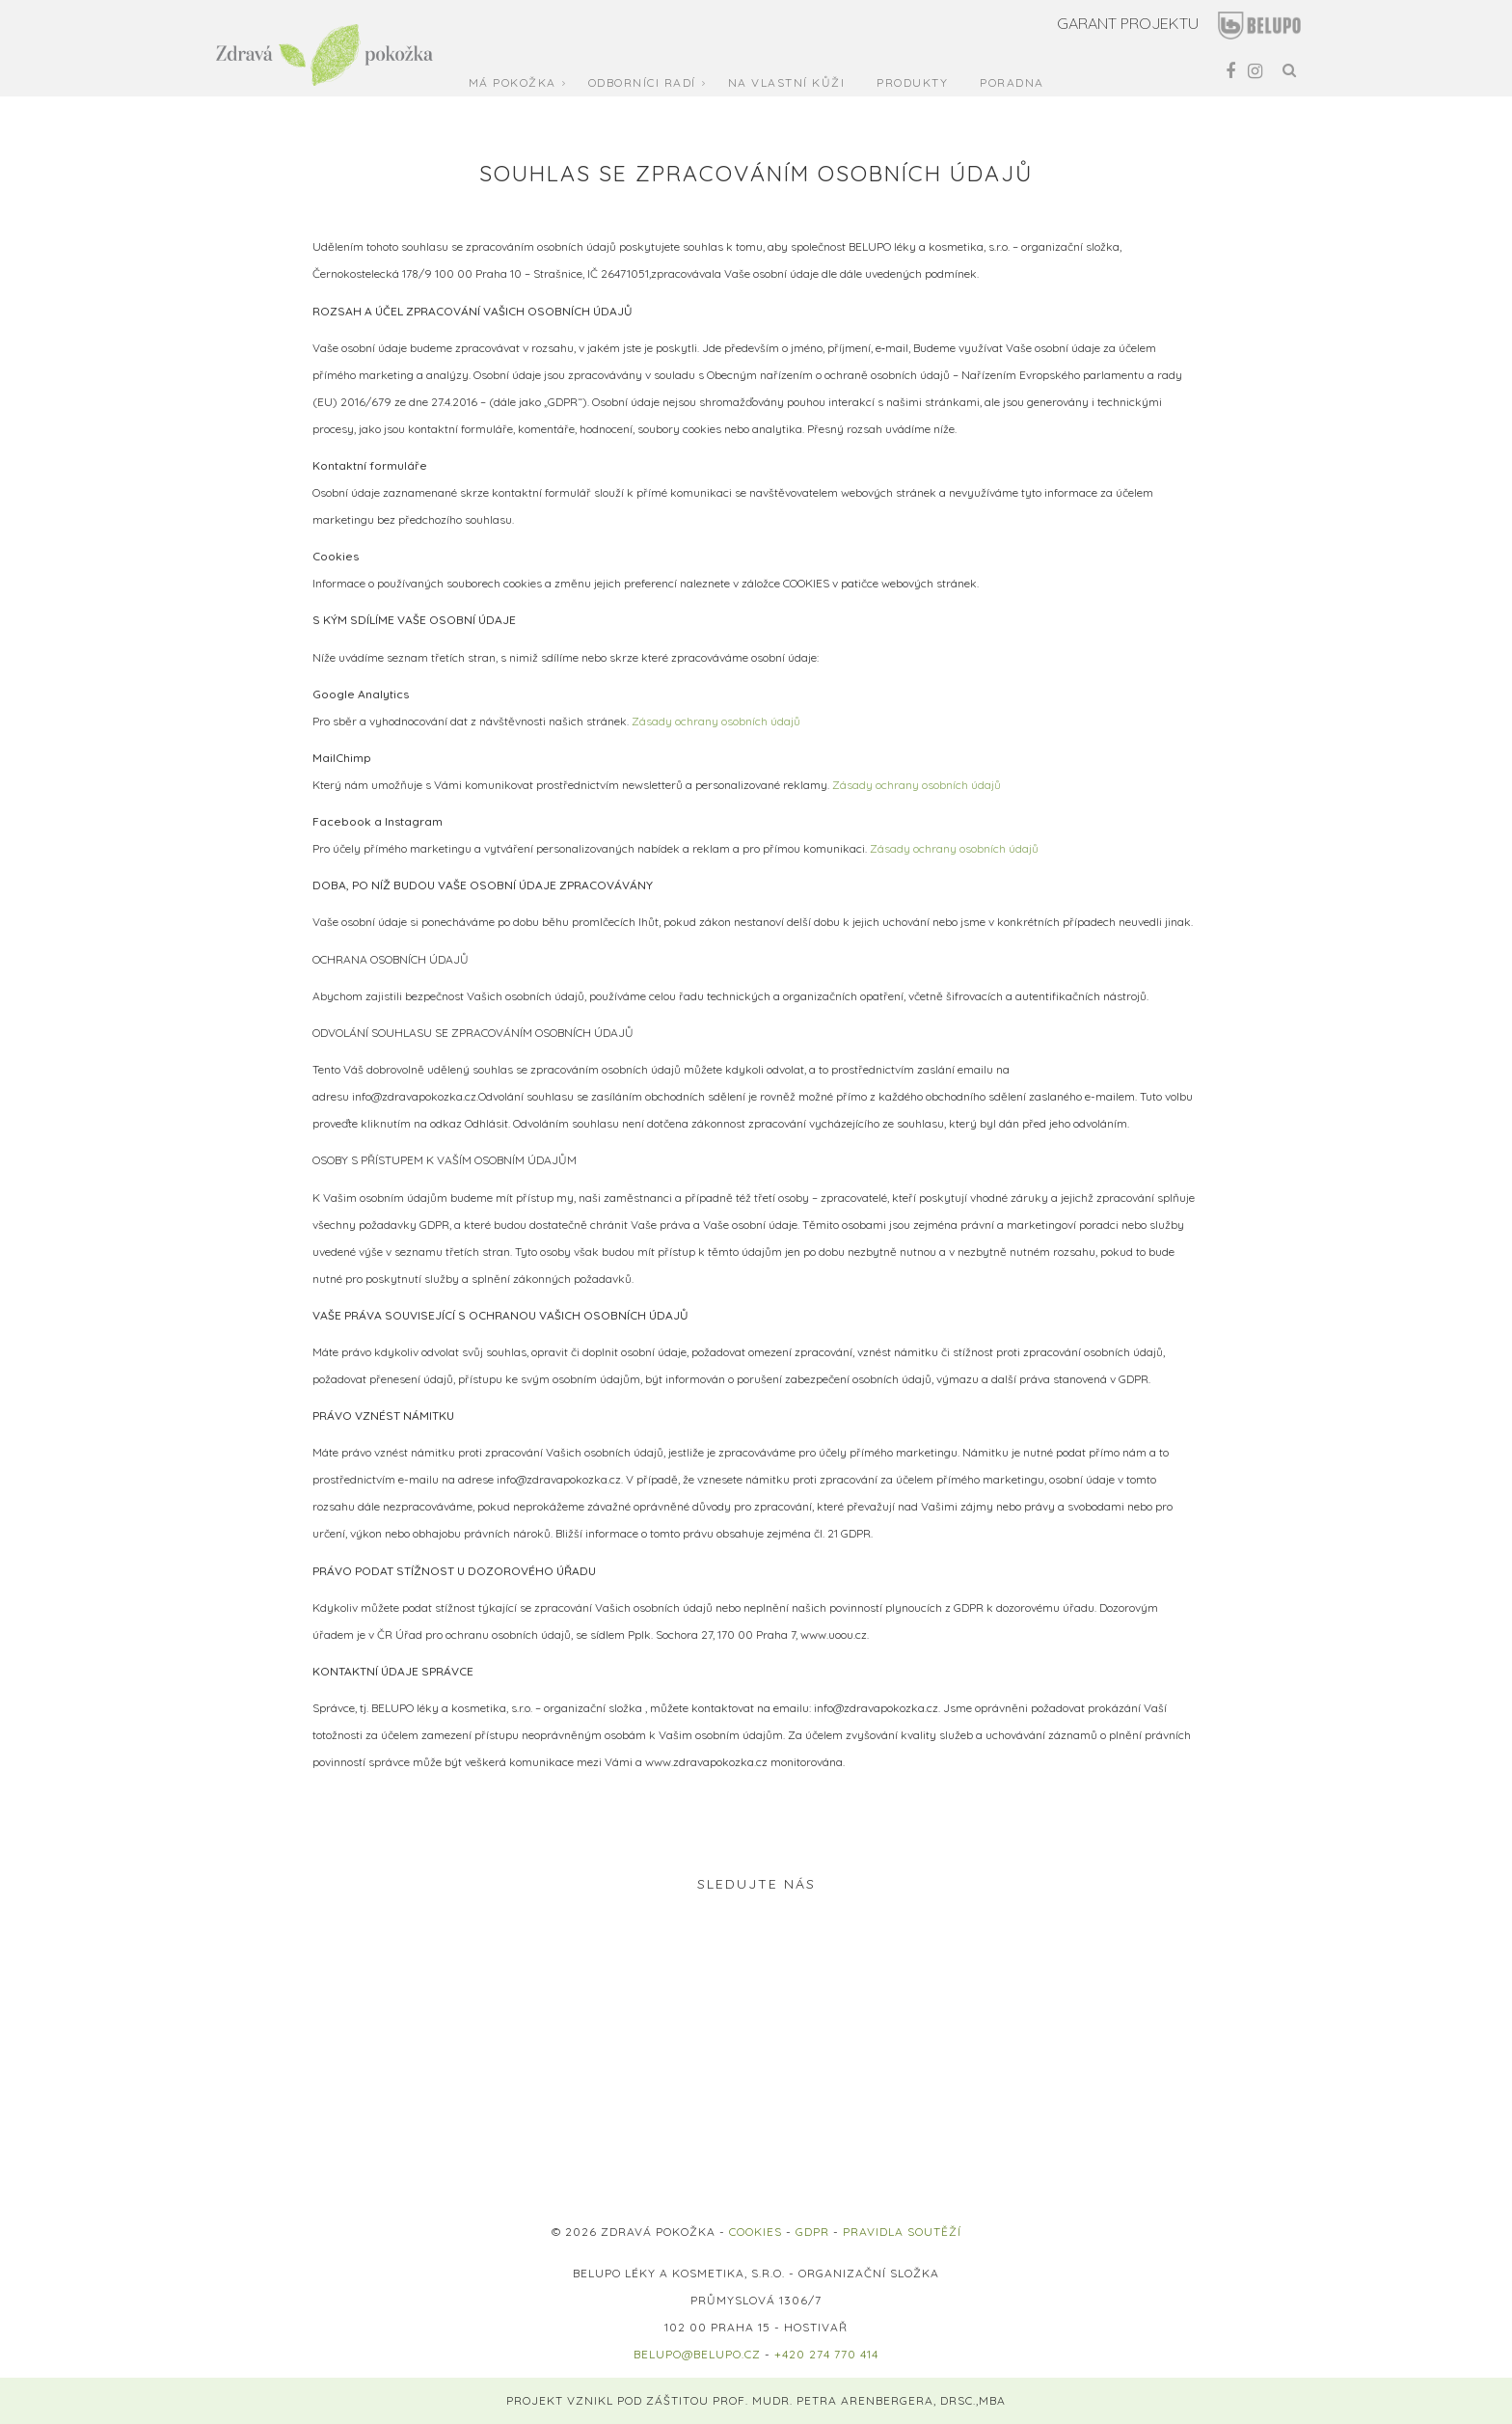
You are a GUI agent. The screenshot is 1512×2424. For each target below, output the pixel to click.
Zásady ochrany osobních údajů (716, 721)
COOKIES (755, 2231)
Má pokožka (512, 82)
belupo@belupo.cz (697, 2354)
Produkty (912, 82)
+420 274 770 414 (826, 2354)
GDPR (812, 2231)
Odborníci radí (642, 82)
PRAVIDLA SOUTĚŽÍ (902, 2231)
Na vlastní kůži (787, 82)
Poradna (1012, 82)
